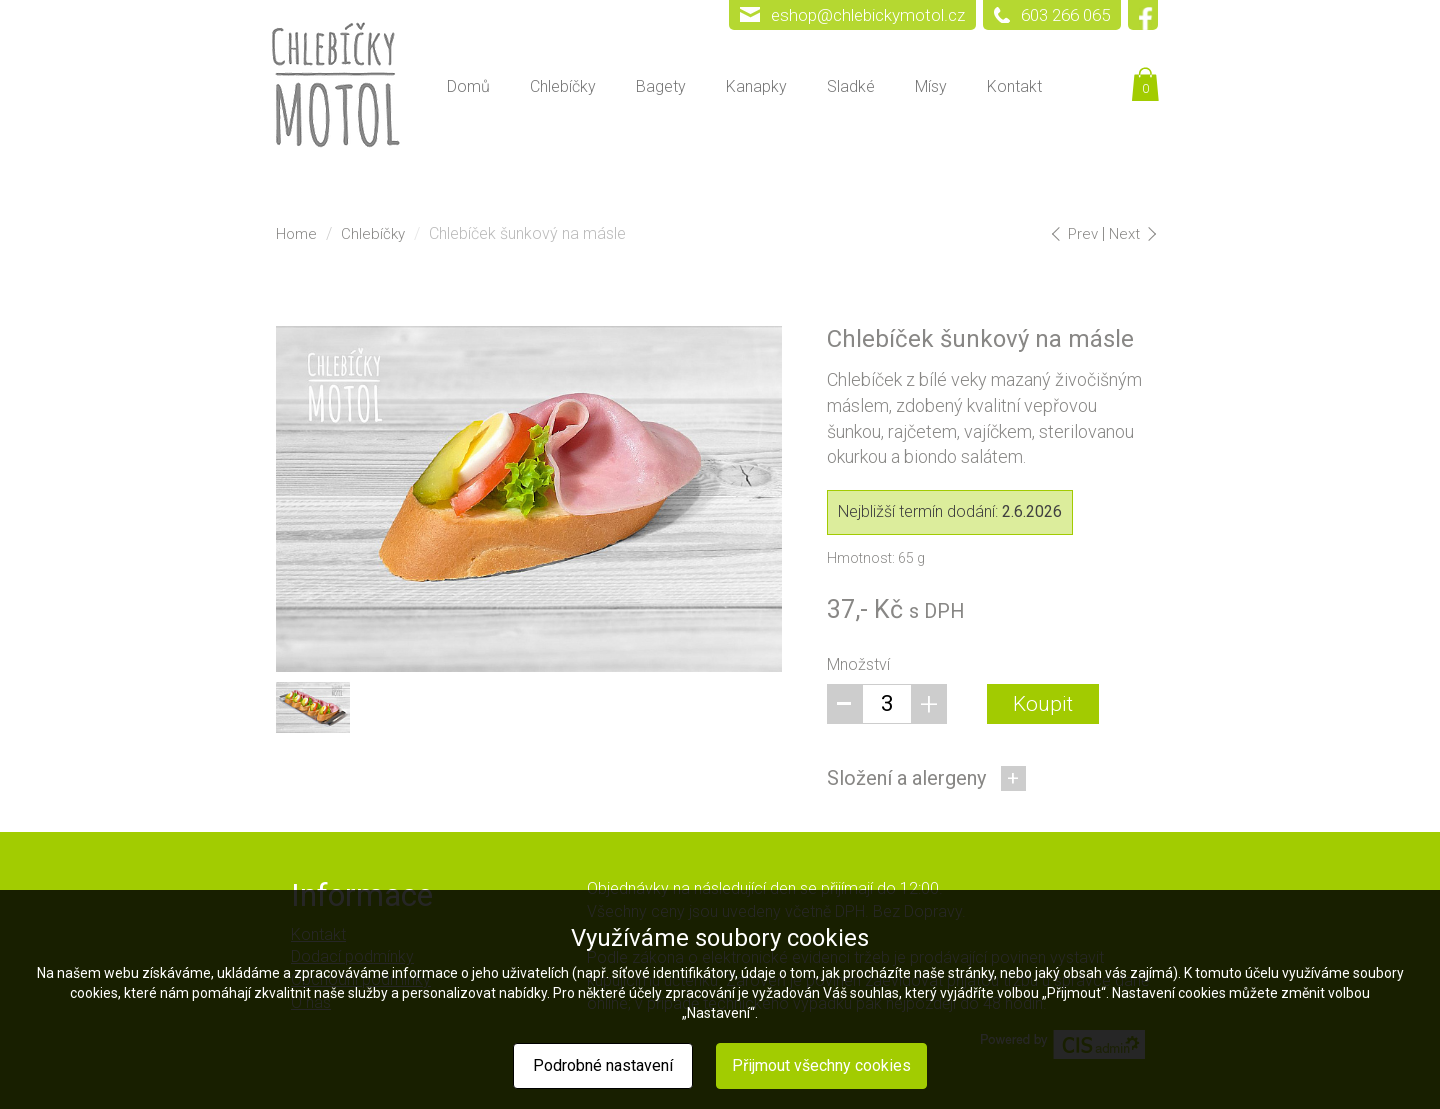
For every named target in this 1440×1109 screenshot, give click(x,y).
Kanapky (756, 86)
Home (296, 234)
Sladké (851, 86)
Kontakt (1014, 86)
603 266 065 (1065, 15)
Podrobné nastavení (603, 1065)
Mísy (931, 86)
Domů (468, 86)
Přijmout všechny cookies (821, 1065)
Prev (1078, 234)
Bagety (661, 86)
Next (1131, 234)
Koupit (1043, 704)
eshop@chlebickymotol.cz (868, 15)
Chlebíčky (563, 86)
